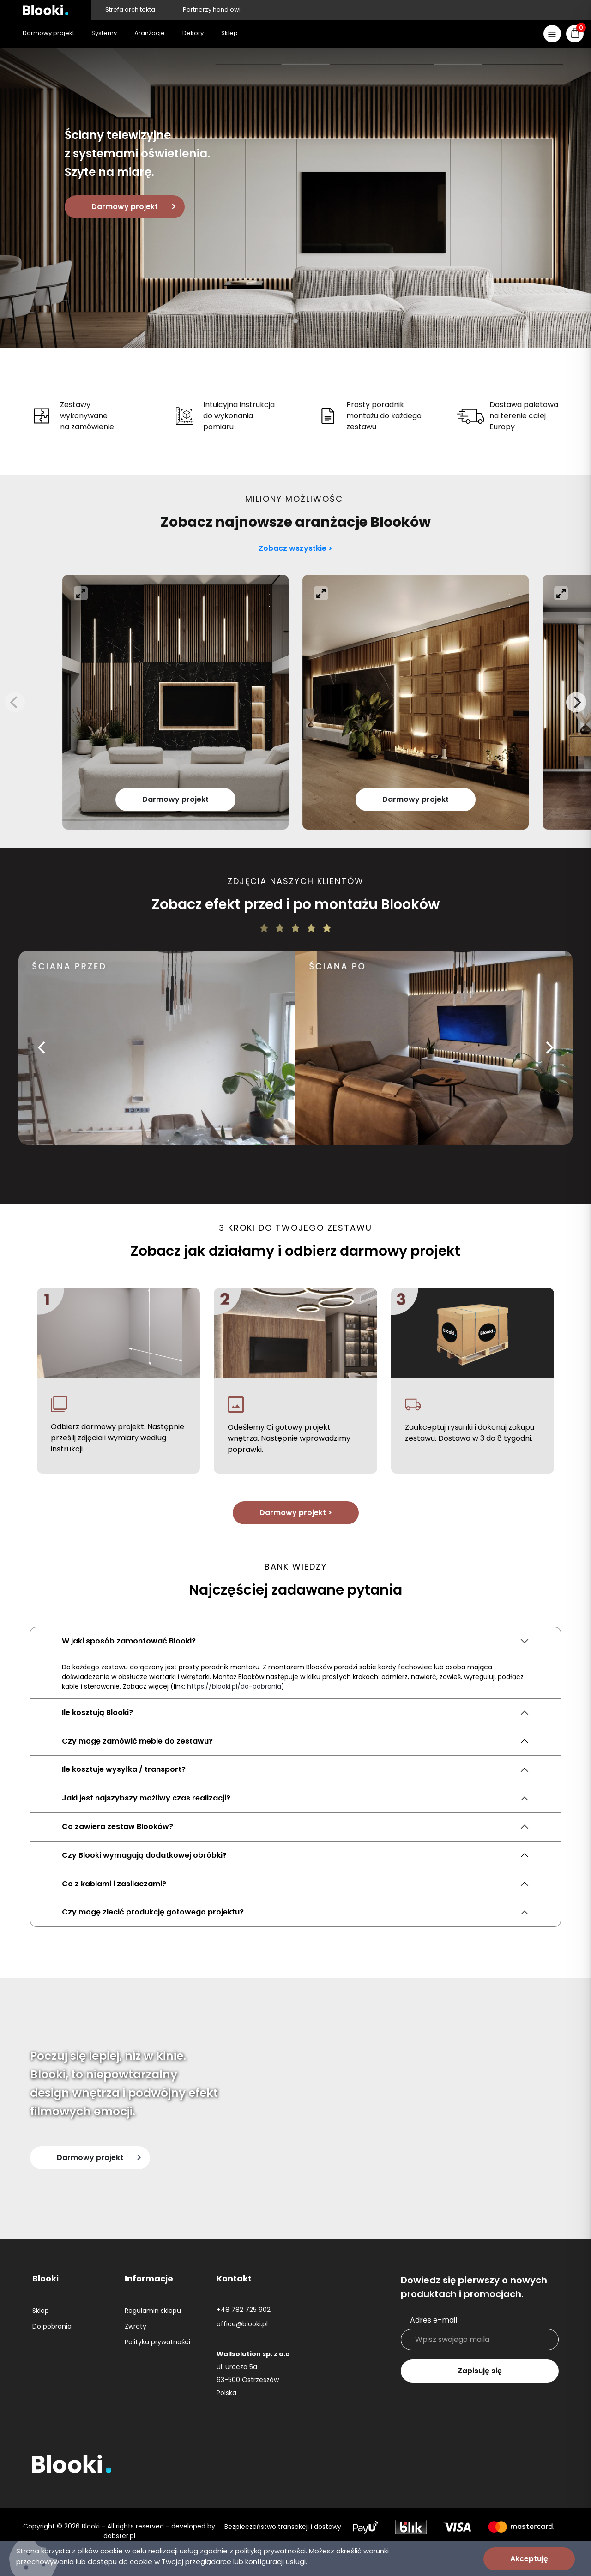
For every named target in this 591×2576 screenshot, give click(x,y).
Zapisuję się (480, 2370)
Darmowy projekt (124, 206)
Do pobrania (52, 2326)
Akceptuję (529, 2558)
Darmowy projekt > (295, 1512)
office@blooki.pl (242, 2324)
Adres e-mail (433, 2320)
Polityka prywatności (157, 2342)
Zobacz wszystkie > (295, 548)
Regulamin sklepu (153, 2310)
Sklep (40, 2310)
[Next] (576, 702)
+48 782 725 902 (244, 2309)
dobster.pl (119, 2535)
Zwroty (135, 2326)
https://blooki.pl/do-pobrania (234, 1686)
